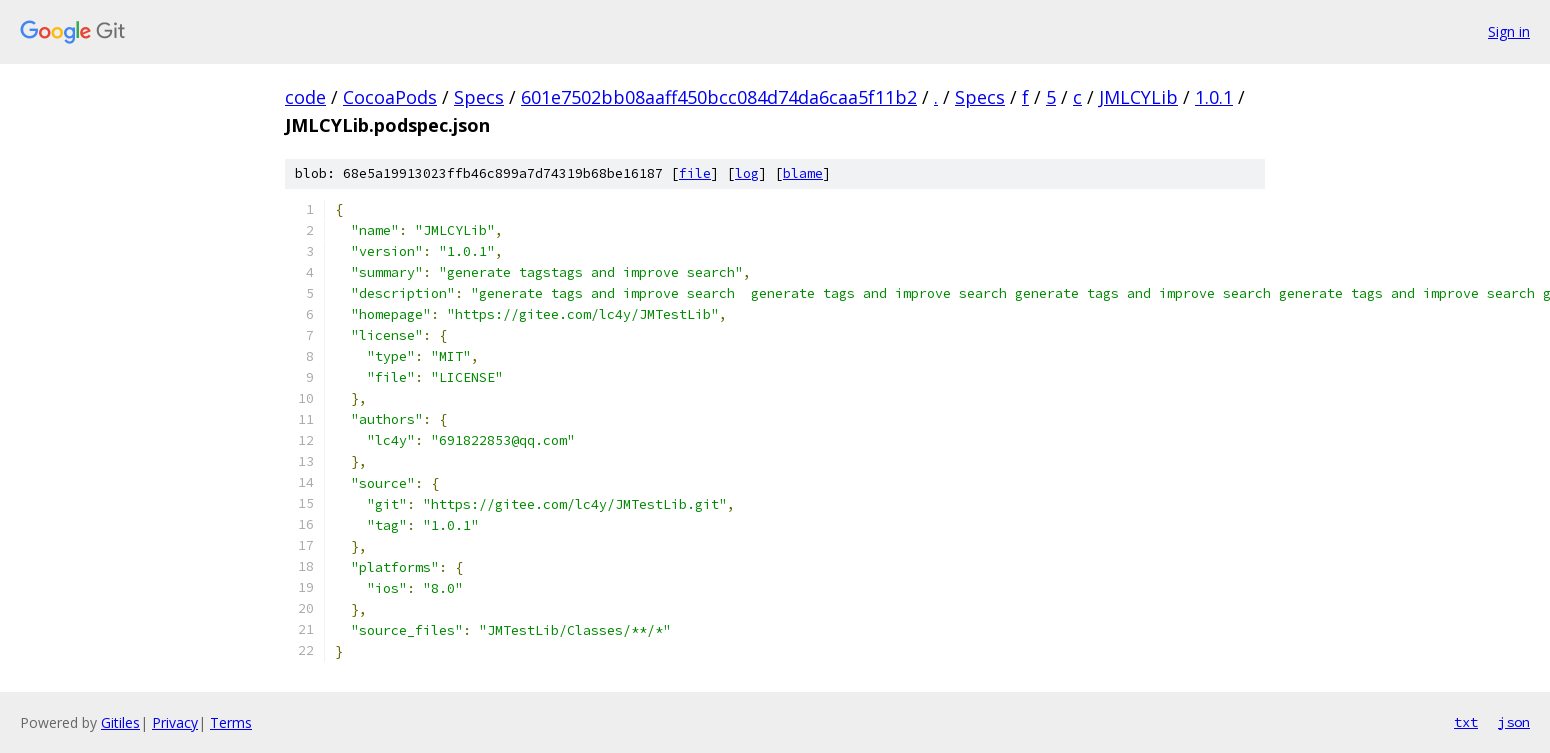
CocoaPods (390, 97)
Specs (479, 97)
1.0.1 (1214, 97)
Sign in (1509, 31)
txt (1466, 722)
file (695, 173)
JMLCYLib (1138, 97)
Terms (231, 722)
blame (803, 173)
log (747, 173)
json (1514, 722)
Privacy (175, 722)
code (305, 97)
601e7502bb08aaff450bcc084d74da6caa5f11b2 (719, 97)
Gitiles (120, 722)
